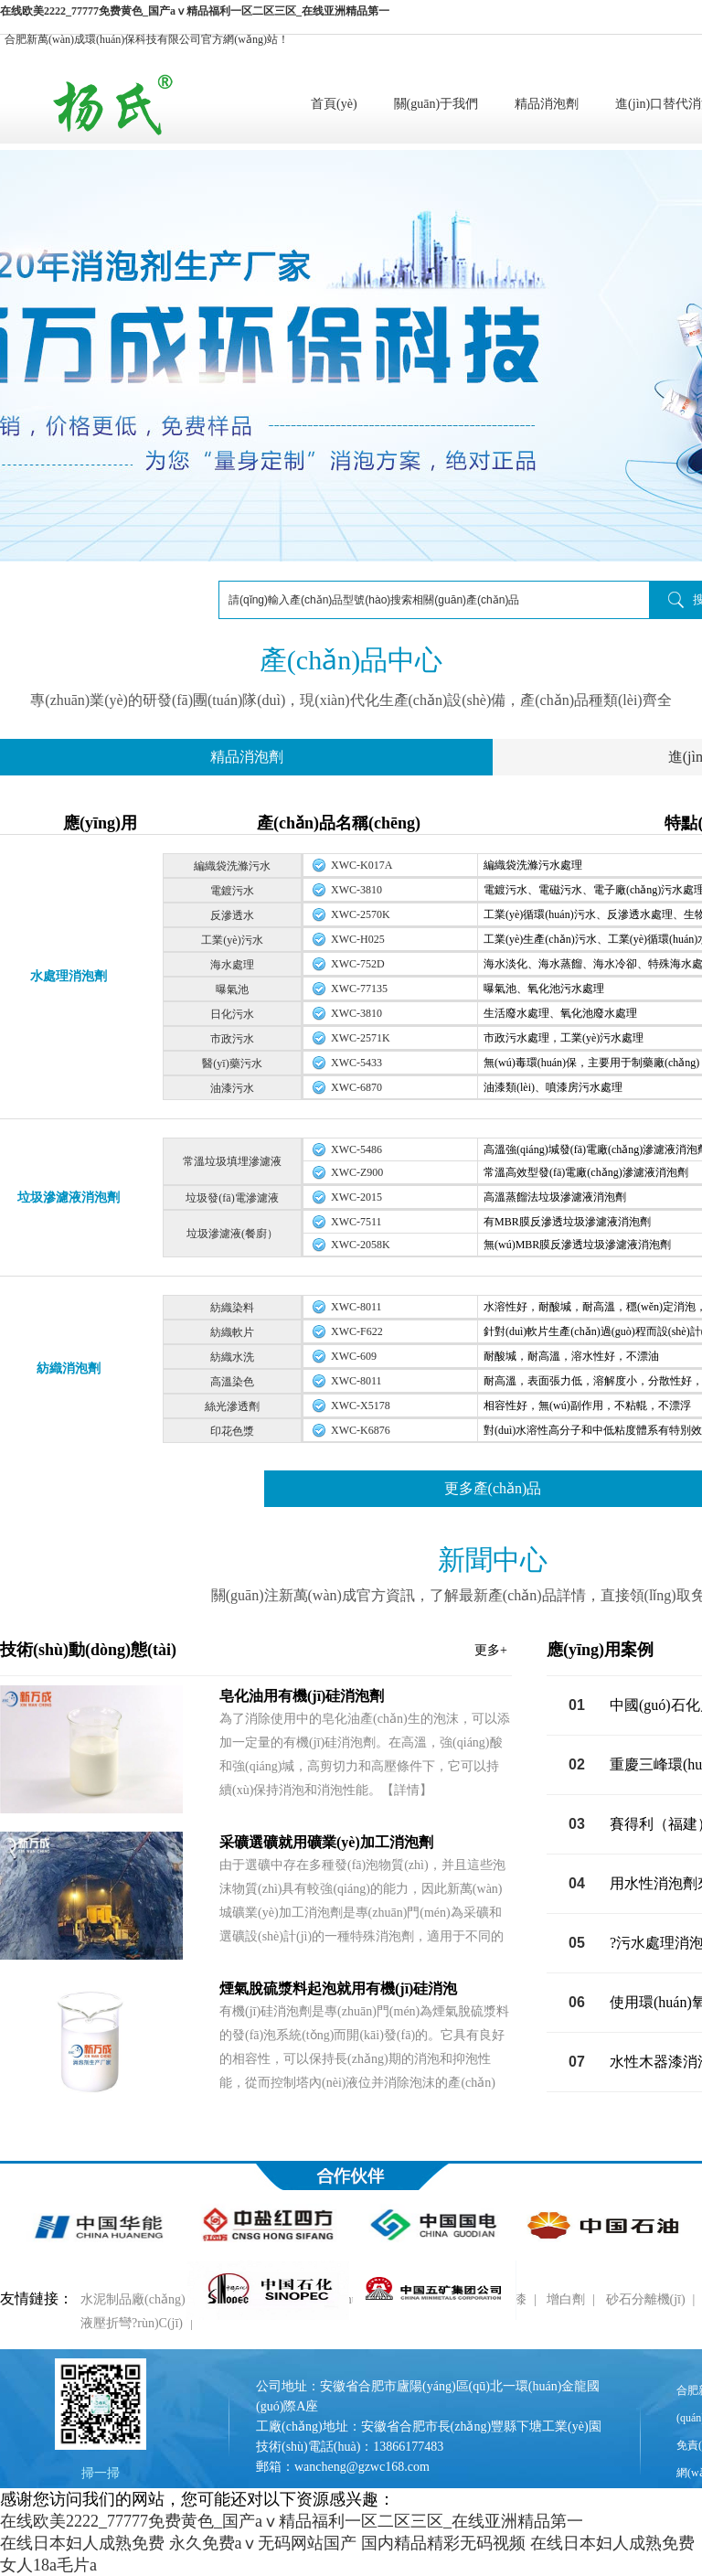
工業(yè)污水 (231, 940)
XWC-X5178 (360, 1405)
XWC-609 (354, 1356)
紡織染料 (232, 1307)
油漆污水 (232, 1088)
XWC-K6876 (360, 1430)
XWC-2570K (360, 914)
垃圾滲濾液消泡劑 (68, 1197)
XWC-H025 (358, 939)
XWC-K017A (361, 865)
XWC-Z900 (357, 1172)
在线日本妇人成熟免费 (82, 2543)
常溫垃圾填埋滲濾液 (232, 1161)
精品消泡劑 (547, 104)
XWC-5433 (356, 1062)
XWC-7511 (356, 1221)
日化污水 (232, 1014)
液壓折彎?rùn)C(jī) (131, 2323)
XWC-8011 (356, 1306)
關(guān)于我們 (436, 104)
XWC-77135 (359, 988)
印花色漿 (232, 1431)
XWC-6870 (356, 1087)
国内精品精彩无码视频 (443, 2543)
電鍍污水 (232, 890)
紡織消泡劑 (69, 1368)
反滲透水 (232, 915)
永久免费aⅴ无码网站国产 (263, 2543)
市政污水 (232, 1038)
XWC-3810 (356, 889)
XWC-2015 (356, 1197)
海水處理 (232, 964)
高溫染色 (232, 1381)
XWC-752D (358, 963)
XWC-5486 (356, 1149)
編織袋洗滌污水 (232, 866)
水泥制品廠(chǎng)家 (139, 2299)
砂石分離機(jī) (646, 2299)
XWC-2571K (360, 1037)
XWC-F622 (357, 1331)
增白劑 (566, 2299)
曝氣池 (232, 989)
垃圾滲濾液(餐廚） (232, 1233)
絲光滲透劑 (232, 1406)
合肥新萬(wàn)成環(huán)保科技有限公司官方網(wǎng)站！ (147, 39)
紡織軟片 (232, 1332)
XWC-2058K (360, 1244)
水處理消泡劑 (68, 976)
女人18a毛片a (48, 2565)
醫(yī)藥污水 (231, 1063)
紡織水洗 (232, 1357)
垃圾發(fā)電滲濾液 (232, 1198)
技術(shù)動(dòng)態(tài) (253, 1650)
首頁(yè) (334, 104)
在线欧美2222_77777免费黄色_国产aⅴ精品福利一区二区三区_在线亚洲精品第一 (194, 11)
